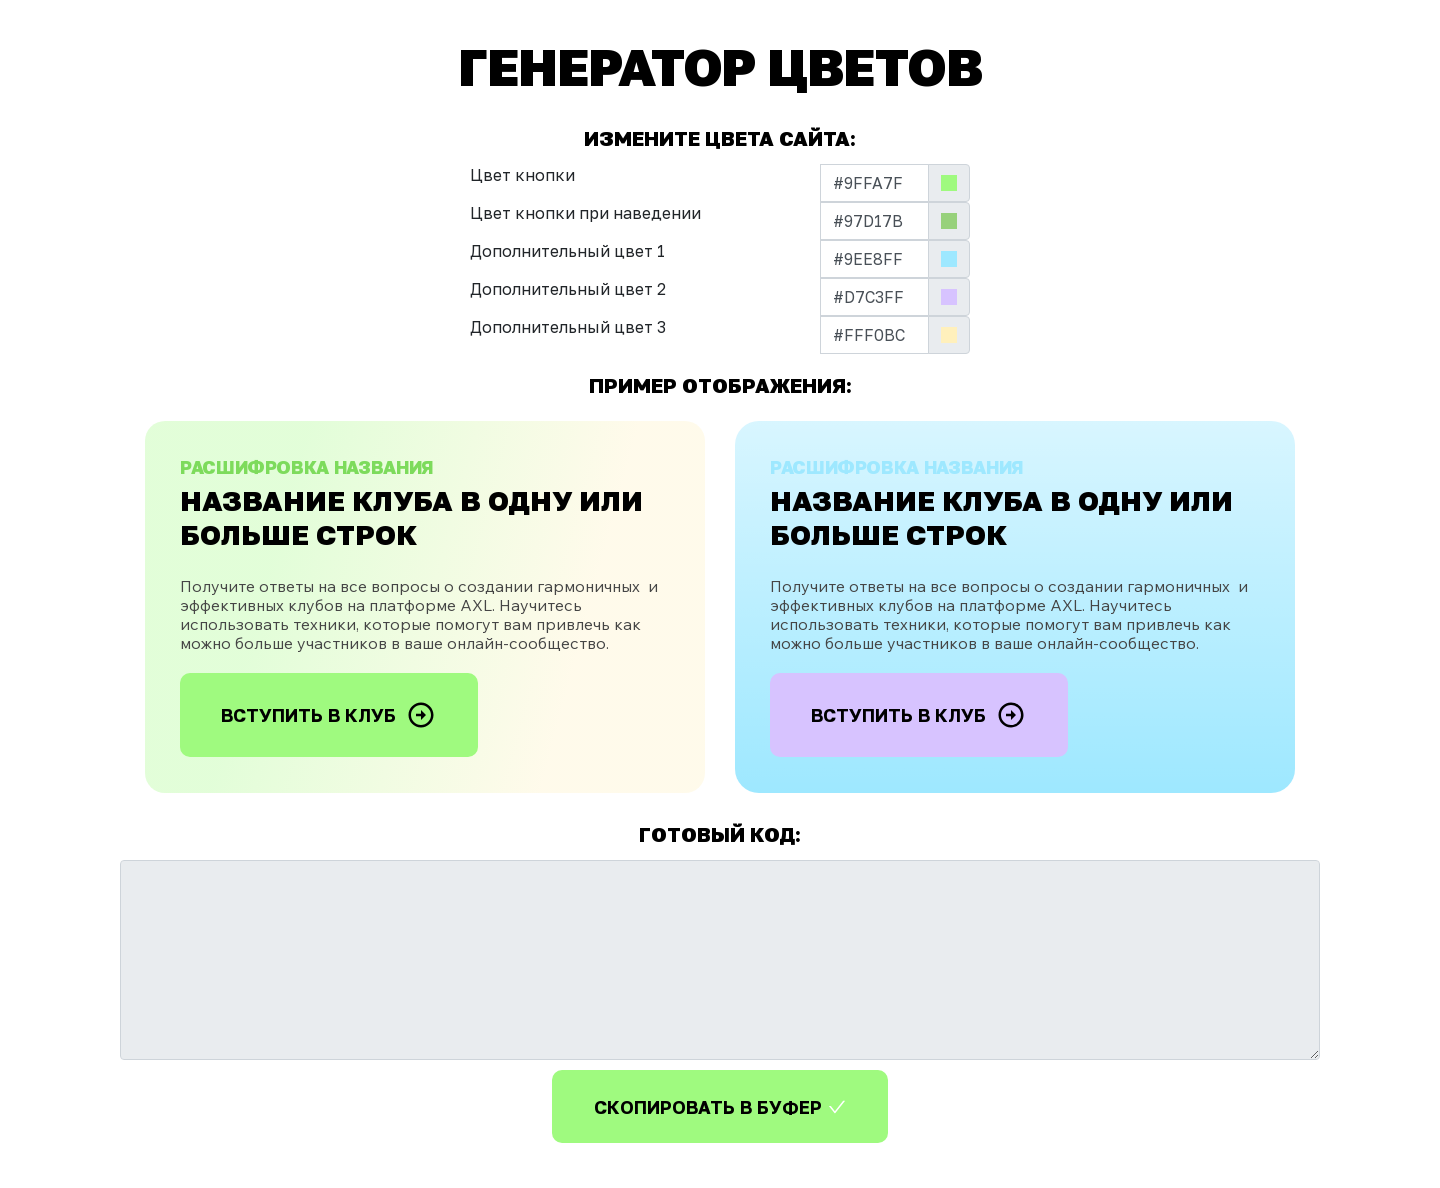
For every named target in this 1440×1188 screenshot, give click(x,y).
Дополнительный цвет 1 (567, 251)
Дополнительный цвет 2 (568, 289)
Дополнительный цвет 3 (568, 327)
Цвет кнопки (522, 175)
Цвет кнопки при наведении (585, 213)
